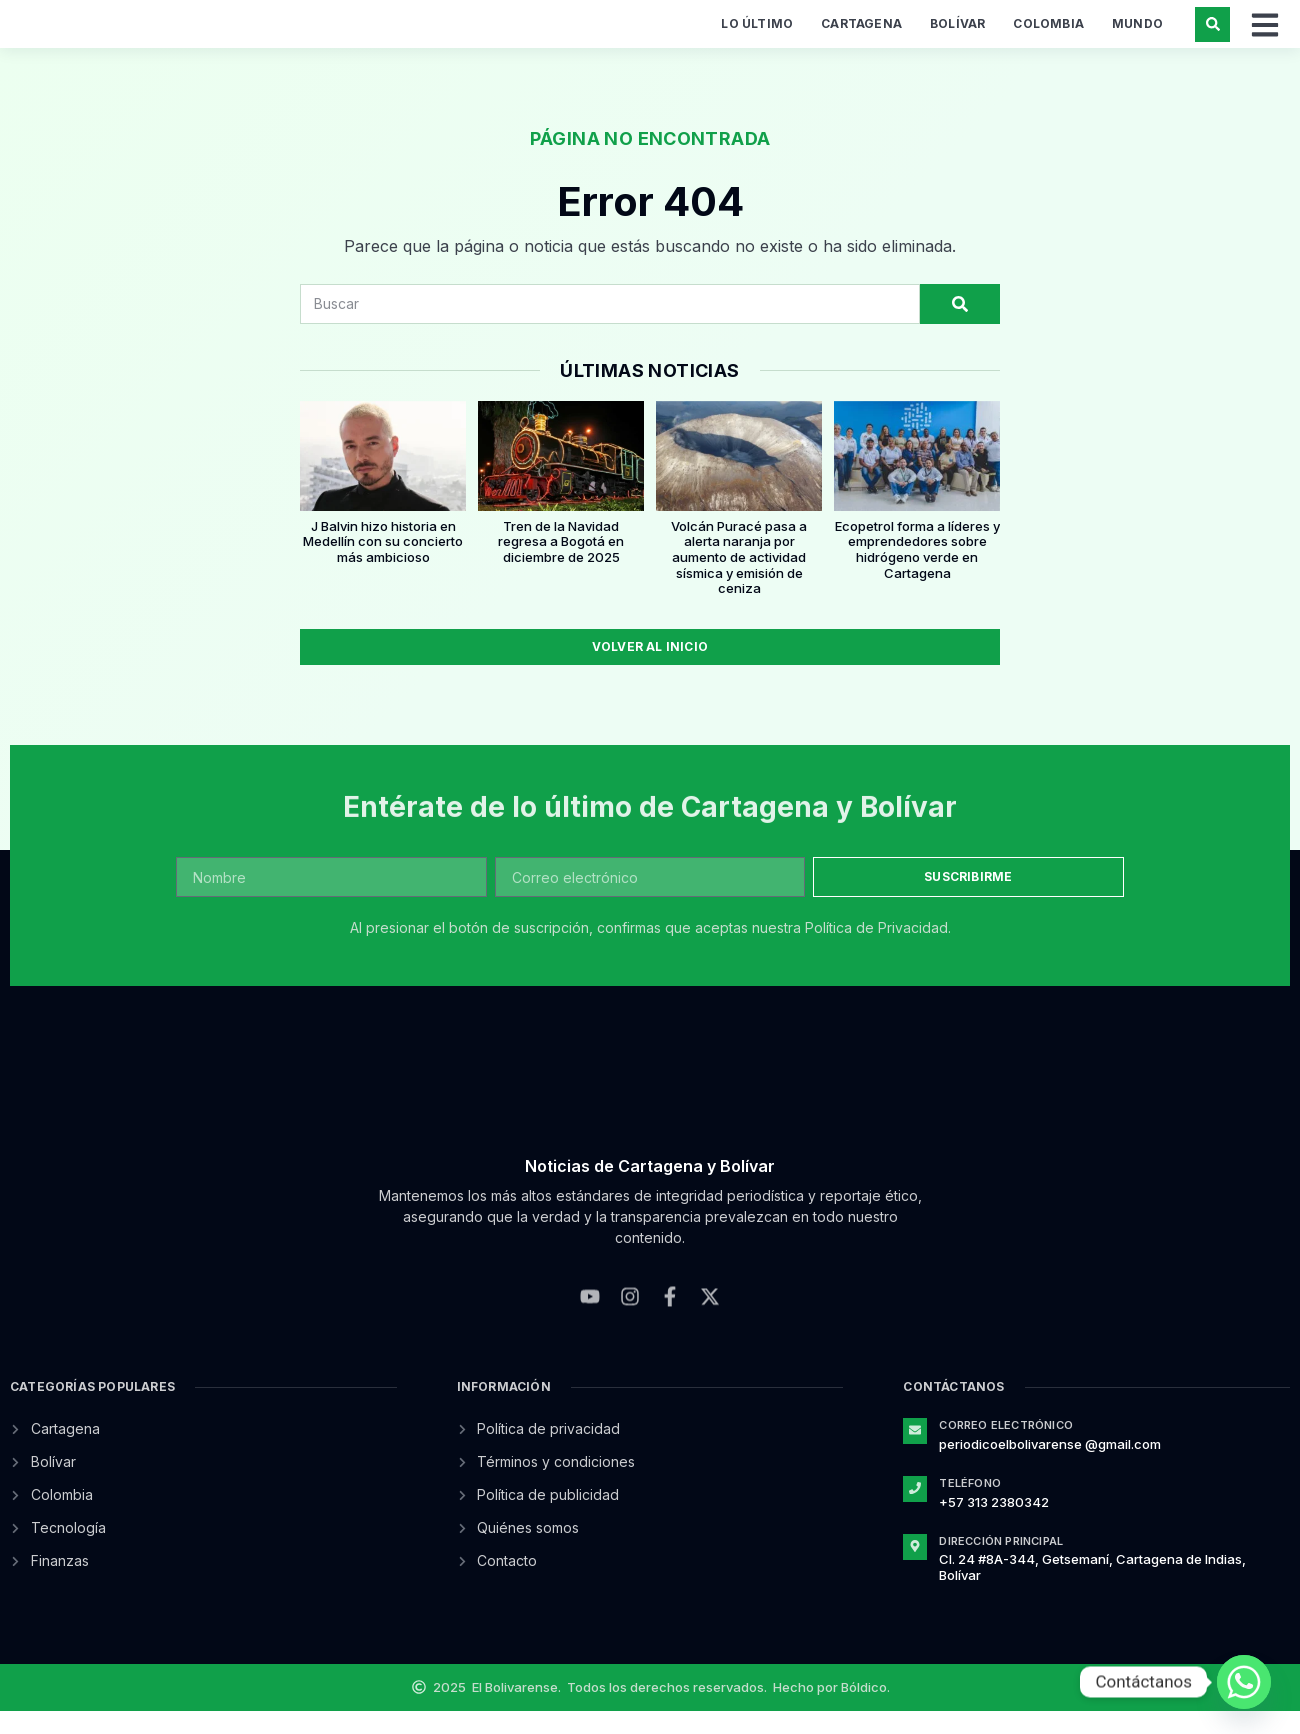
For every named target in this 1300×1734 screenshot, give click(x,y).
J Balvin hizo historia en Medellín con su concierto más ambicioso (383, 563)
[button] (1212, 35)
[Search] (960, 326)
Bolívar (957, 34)
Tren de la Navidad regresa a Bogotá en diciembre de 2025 (561, 563)
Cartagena (861, 34)
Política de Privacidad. (878, 950)
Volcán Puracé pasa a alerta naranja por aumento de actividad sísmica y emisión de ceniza (739, 579)
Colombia (1048, 34)
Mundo (1137, 34)
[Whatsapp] (1244, 1682)
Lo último (757, 34)
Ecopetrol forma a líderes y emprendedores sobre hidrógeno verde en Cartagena (917, 571)
